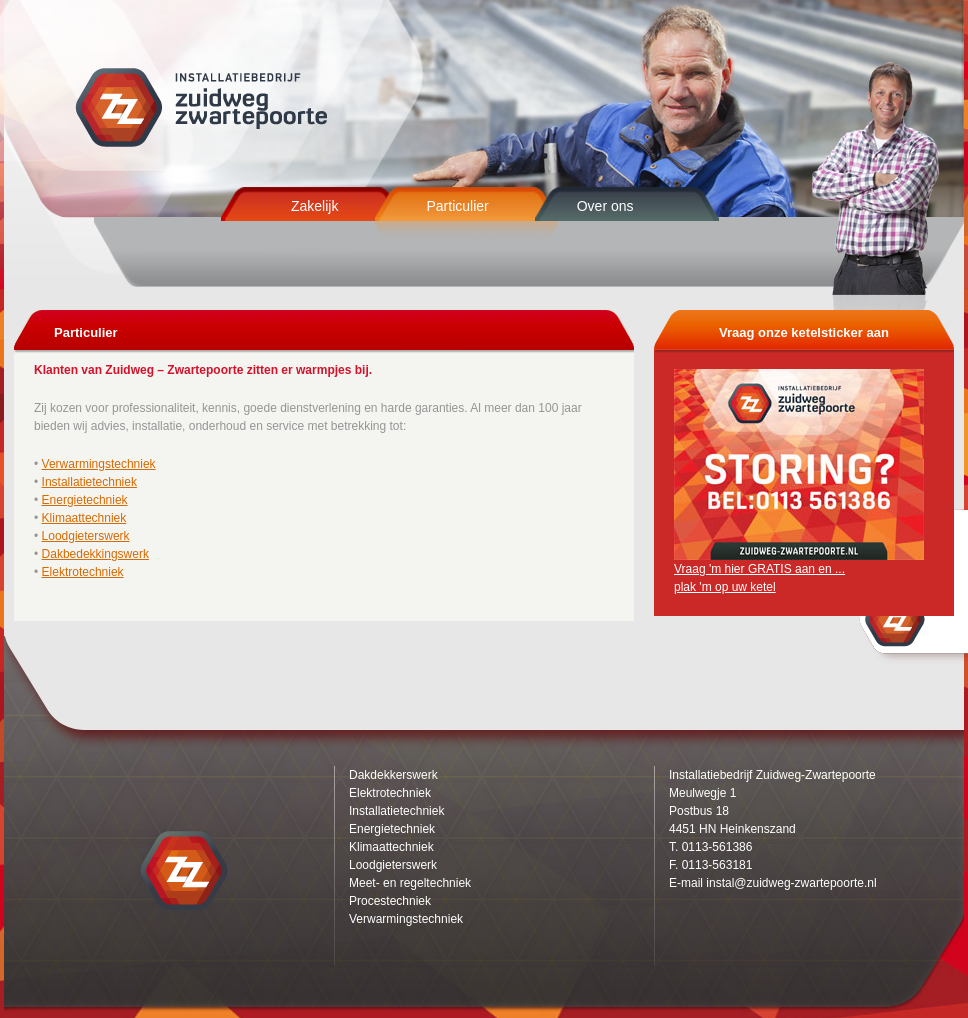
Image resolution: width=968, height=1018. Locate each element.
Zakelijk (314, 206)
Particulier (457, 206)
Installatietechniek (89, 482)
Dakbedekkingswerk (95, 554)
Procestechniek (390, 901)
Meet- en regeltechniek (410, 883)
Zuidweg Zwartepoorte (204, 107)
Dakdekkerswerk (393, 775)
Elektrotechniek (83, 572)
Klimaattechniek (84, 518)
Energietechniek (85, 500)
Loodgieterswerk (86, 536)
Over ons (605, 206)
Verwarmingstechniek (99, 464)
